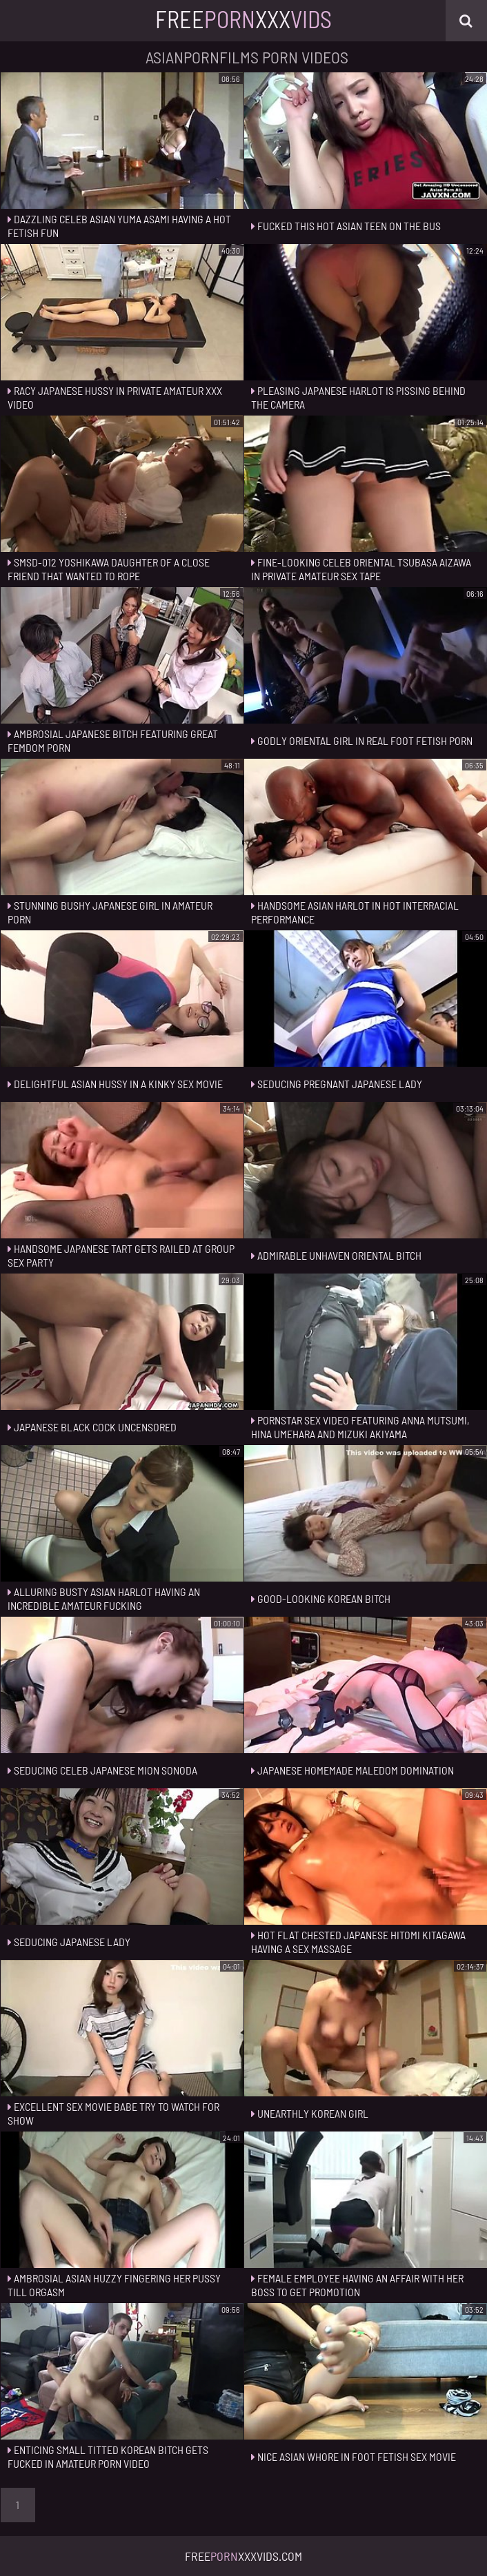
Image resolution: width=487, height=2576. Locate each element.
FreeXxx (243, 19)
